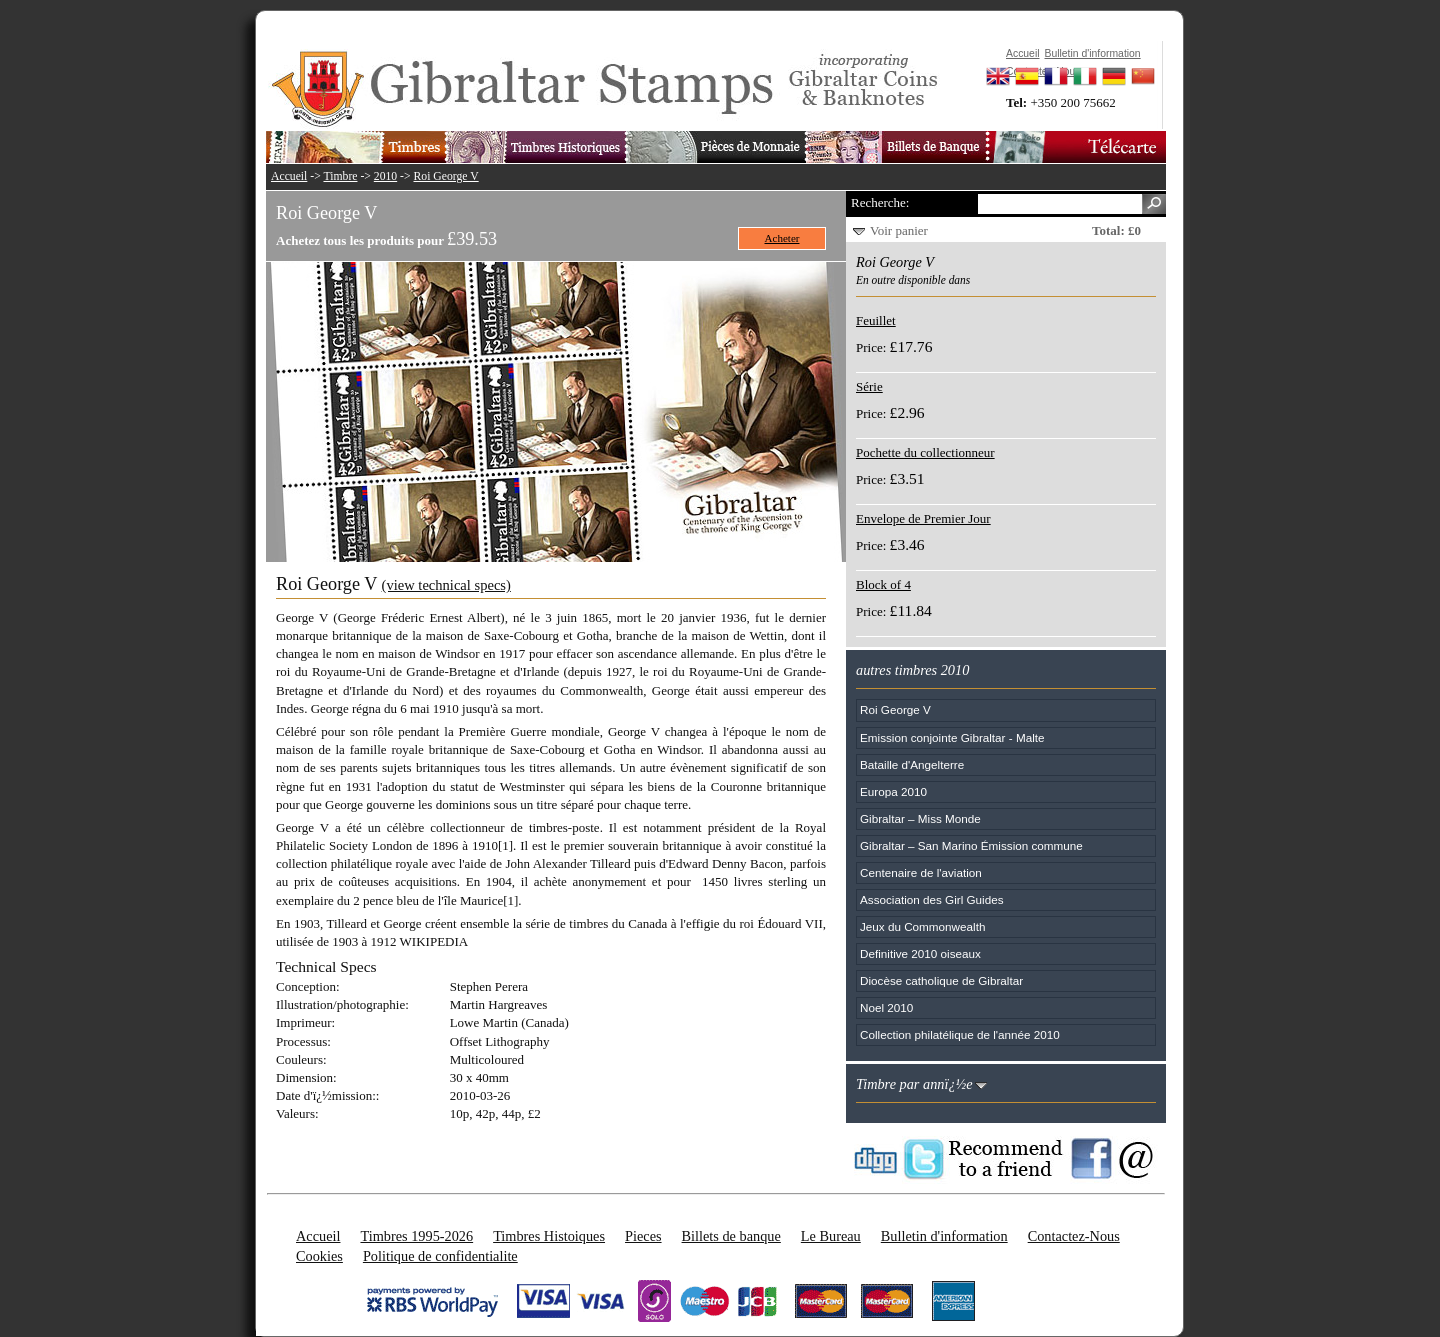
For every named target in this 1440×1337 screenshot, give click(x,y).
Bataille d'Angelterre (912, 764)
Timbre (340, 176)
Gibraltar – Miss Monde (920, 818)
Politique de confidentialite (440, 1256)
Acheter (782, 238)
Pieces (643, 1236)
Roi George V (446, 176)
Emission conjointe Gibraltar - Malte (952, 737)
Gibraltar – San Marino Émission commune (971, 845)
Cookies (319, 1256)
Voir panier (899, 230)
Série (869, 386)
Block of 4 (883, 584)
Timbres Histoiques (549, 1236)
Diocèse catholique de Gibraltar (941, 980)
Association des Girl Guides (932, 899)
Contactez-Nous (1074, 1236)
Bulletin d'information (944, 1236)
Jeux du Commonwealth (922, 926)
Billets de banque (731, 1236)
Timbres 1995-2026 (416, 1236)
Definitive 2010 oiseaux (920, 953)
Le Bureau (831, 1236)
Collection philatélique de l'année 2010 (960, 1034)
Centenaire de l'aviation (921, 872)
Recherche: (880, 202)
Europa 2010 (893, 791)
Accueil (289, 176)
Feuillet (876, 320)
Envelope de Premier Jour (923, 518)
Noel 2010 (886, 1007)
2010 (385, 176)
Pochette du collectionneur (925, 452)
